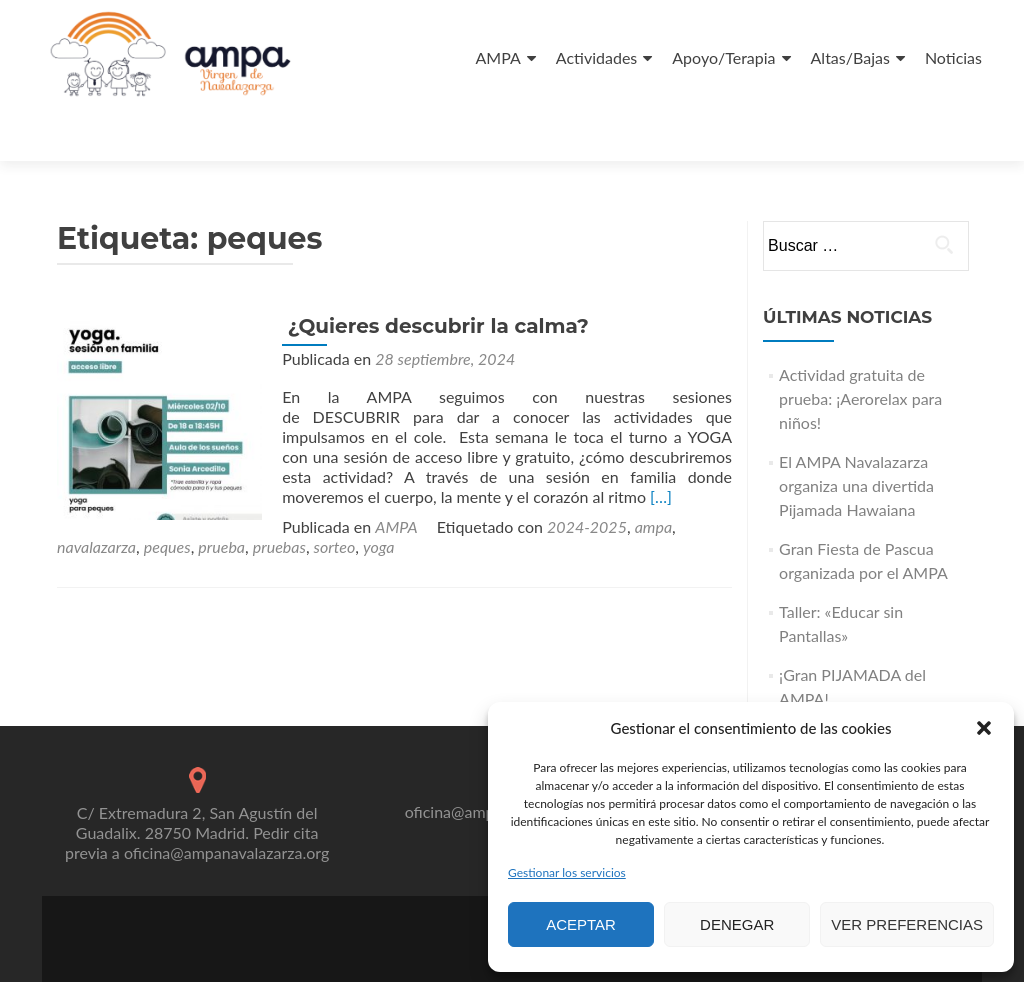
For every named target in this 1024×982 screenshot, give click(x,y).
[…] (554, 440)
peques (564, 470)
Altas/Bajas (850, 57)
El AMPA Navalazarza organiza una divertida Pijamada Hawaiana (856, 429)
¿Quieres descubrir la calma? (430, 270)
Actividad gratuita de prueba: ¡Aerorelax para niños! (860, 342)
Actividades (596, 57)
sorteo (78, 490)
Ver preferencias (907, 924)
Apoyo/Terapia (723, 57)
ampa (428, 470)
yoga (121, 490)
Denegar (737, 924)
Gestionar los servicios (567, 872)
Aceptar (581, 924)
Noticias (953, 57)
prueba (619, 470)
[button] (984, 728)
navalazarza (494, 470)
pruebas (676, 470)
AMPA (498, 57)
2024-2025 (362, 470)
